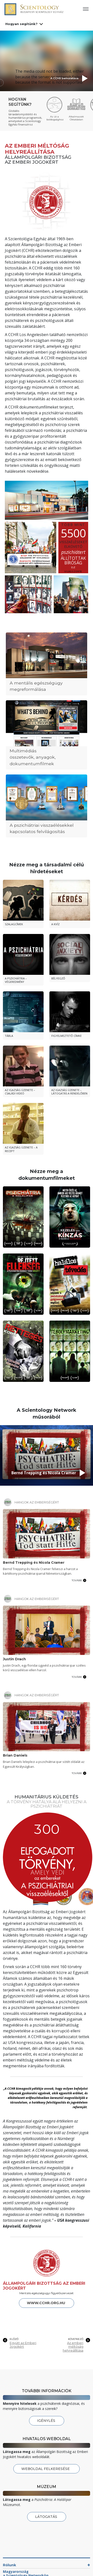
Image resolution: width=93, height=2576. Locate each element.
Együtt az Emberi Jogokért (23, 2160)
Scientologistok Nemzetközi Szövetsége (35, 2554)
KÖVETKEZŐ (75, 2155)
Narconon (50, 2560)
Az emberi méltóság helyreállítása (73, 2162)
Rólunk (9, 2381)
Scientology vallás (56, 2528)
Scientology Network (19, 2528)
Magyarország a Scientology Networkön (25, 2389)
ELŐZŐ (14, 2155)
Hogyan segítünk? (21, 24)
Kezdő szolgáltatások (23, 2404)
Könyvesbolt (15, 2424)
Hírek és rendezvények (25, 2417)
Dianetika (39, 2521)
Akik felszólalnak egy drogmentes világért (35, 2566)
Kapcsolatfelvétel (46, 2469)
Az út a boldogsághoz (20, 2560)
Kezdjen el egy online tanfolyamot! (30, 2541)
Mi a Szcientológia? (21, 2398)
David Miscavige (15, 2534)
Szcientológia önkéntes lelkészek (29, 2547)
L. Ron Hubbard (15, 2521)
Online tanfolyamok (21, 2411)
